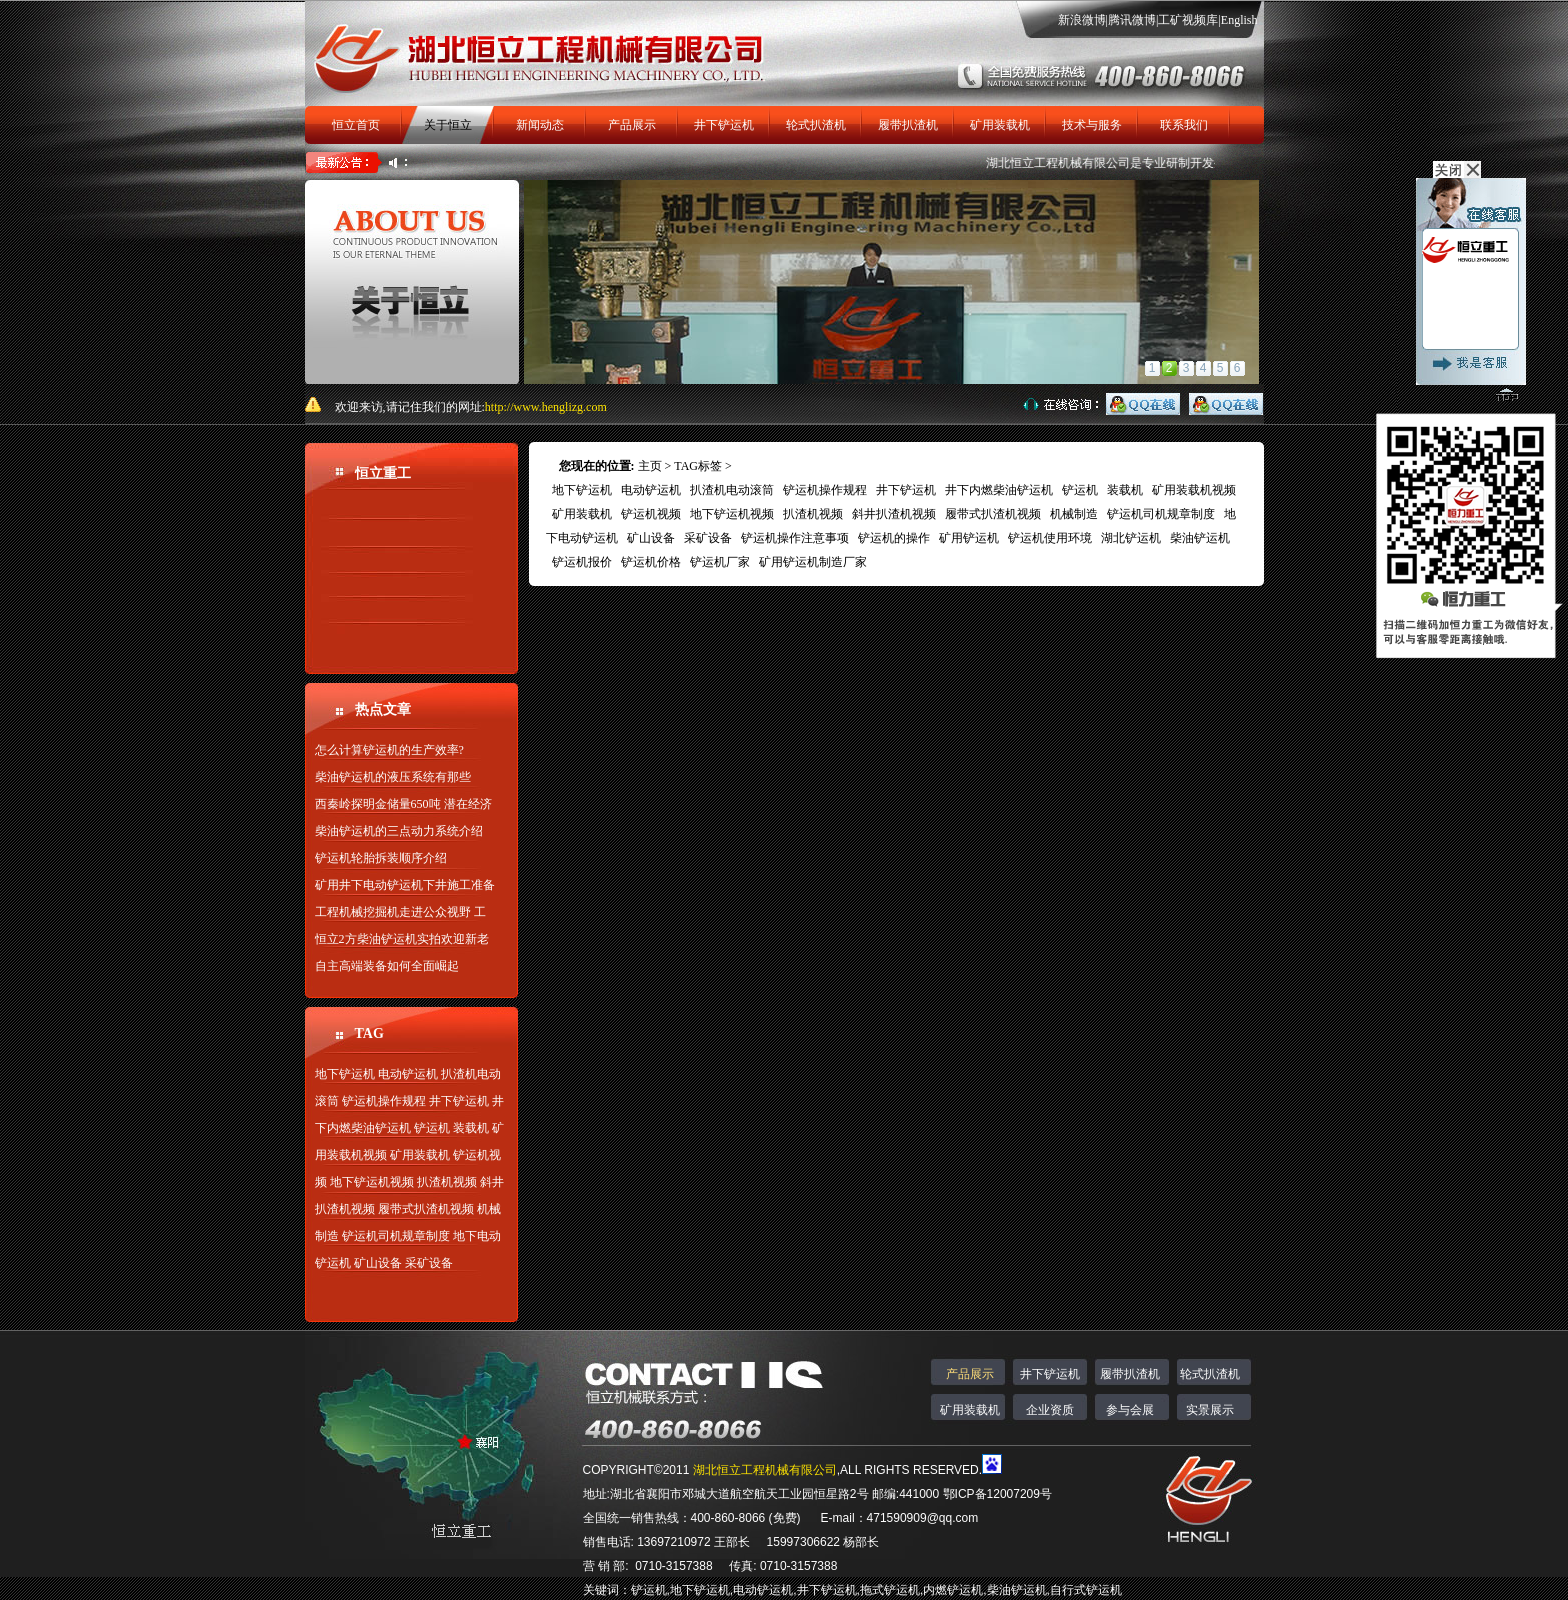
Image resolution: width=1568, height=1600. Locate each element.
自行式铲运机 (1086, 1590)
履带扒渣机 (908, 125)
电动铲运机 (408, 1074)
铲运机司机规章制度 (396, 1236)
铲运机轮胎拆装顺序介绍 (381, 858)
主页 (650, 466)
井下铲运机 (724, 125)
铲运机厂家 (720, 562)
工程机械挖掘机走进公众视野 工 (400, 912)
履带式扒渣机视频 (426, 1209)
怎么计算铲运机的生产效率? (389, 750)
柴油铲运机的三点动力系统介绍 (399, 831)
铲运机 (432, 1128)
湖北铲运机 (1131, 538)
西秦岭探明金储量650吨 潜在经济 (403, 804)
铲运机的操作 (894, 538)
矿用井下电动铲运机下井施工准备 (405, 885)
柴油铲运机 (1200, 538)
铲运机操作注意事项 (795, 538)
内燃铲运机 (953, 1590)
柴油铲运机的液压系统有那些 (393, 777)
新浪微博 (1082, 20)
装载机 (471, 1128)
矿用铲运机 (969, 538)
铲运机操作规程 (384, 1101)
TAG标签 (698, 466)
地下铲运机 (345, 1074)
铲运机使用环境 (1050, 538)
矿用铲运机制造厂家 (813, 562)
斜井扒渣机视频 (894, 514)
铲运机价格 (651, 562)
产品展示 (632, 125)
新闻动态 (540, 125)
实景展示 (1210, 1410)
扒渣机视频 (447, 1182)
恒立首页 (356, 125)
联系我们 (1184, 125)
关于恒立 (448, 125)
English (1239, 20)
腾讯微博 (1132, 20)
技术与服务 (1092, 125)
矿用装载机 (1000, 125)
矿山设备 (378, 1263)
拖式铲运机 (890, 1590)
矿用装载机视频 (1194, 490)
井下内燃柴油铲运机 (999, 490)
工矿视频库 (1188, 20)
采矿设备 (429, 1263)
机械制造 (1074, 514)
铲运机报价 (582, 562)
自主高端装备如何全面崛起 (387, 966)
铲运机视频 (651, 514)
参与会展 (1130, 1410)
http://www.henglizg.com (546, 407)
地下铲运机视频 (372, 1182)
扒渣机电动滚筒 (732, 490)
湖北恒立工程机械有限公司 (1072, 163)
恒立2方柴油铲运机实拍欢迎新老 (402, 939)
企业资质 (1050, 1410)
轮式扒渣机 (816, 125)
